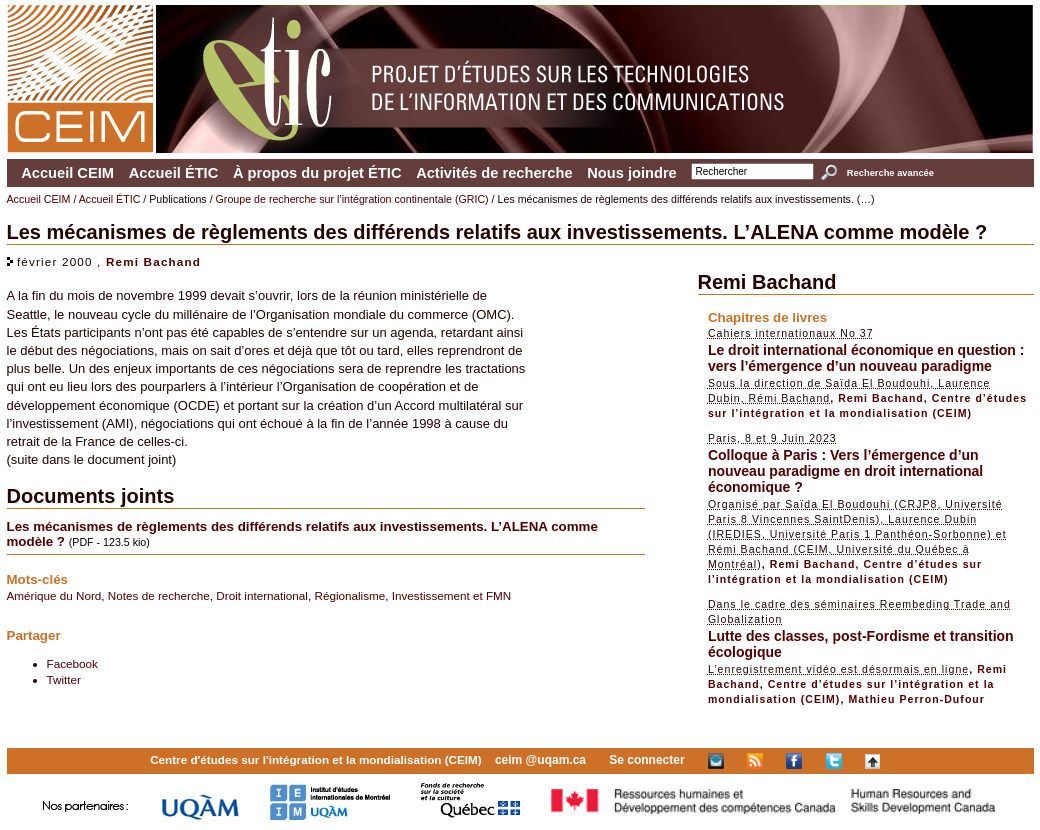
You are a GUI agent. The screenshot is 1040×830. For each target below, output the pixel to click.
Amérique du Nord (54, 595)
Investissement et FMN (452, 595)
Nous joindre (632, 173)
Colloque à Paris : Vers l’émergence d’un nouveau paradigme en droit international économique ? (845, 471)
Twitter (64, 679)
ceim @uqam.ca (540, 760)
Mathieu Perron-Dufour (916, 699)
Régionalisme (349, 595)
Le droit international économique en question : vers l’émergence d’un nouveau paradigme (866, 358)
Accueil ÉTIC (174, 173)
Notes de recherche (159, 595)
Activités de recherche (494, 173)
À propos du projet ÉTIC (317, 173)
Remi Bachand (153, 261)
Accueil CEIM (67, 173)
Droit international (262, 595)
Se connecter (646, 760)
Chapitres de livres (767, 317)
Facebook (72, 663)
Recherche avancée (890, 173)
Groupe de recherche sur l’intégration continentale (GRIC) (352, 199)
